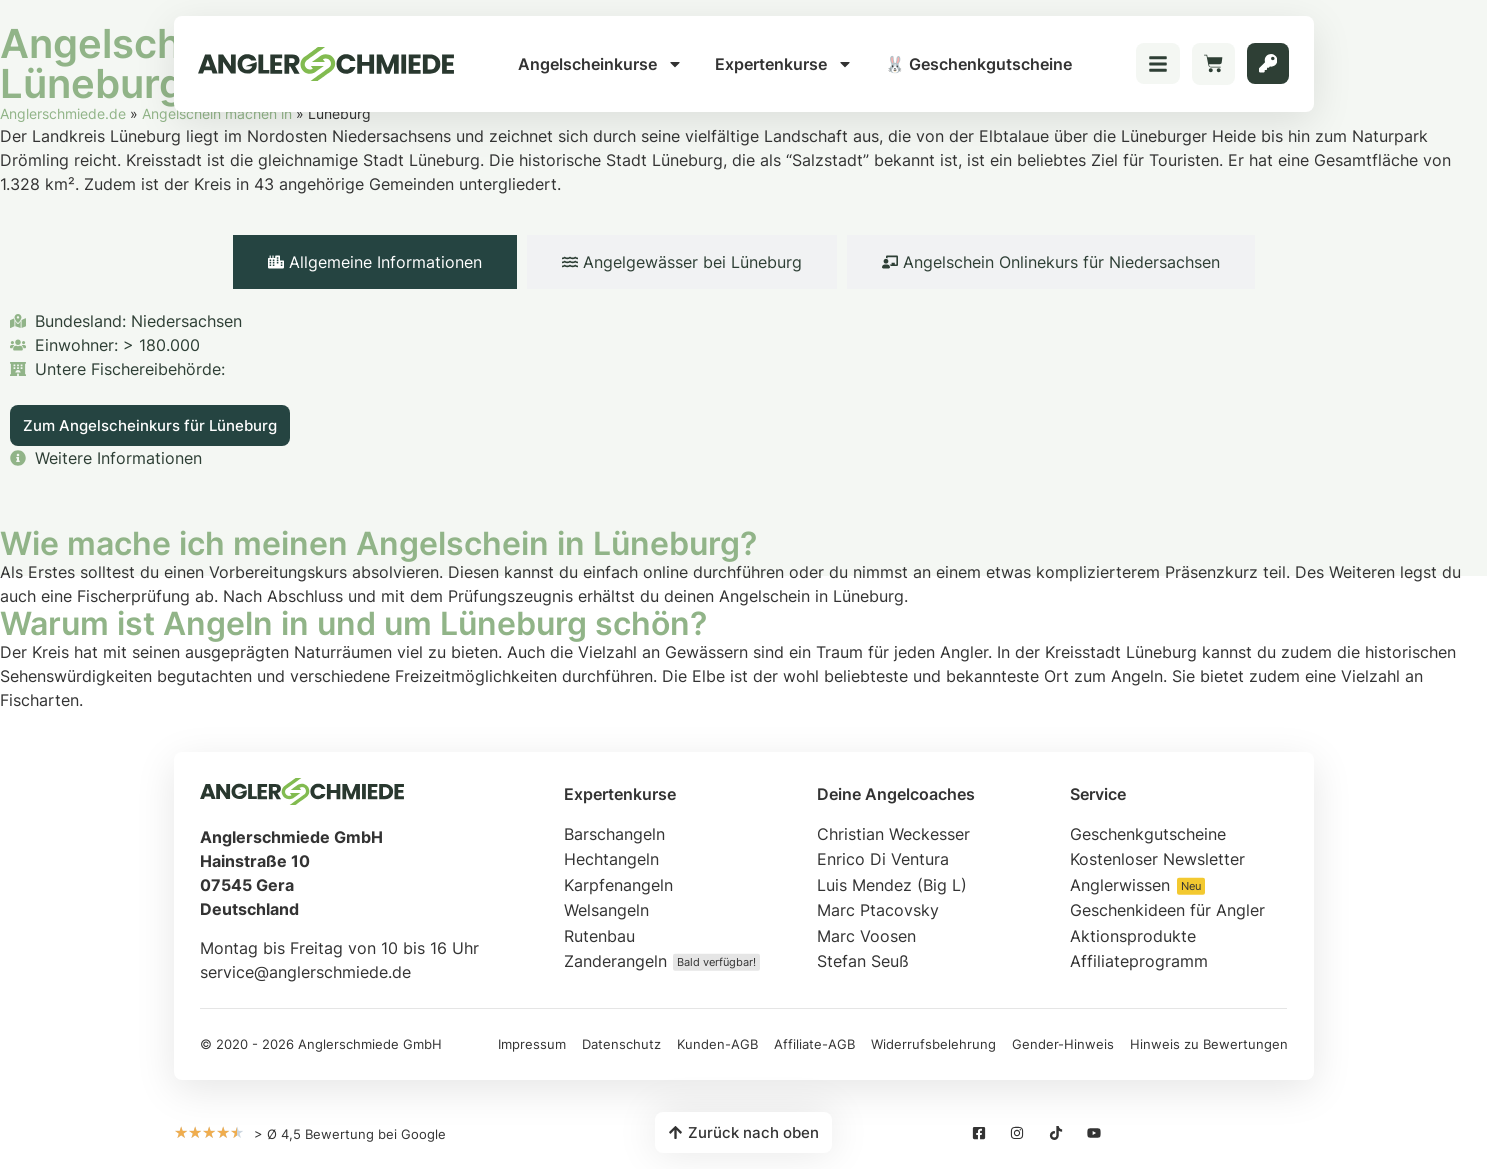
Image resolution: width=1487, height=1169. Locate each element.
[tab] (375, 262)
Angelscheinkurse (600, 64)
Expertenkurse (784, 64)
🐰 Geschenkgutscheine (978, 64)
